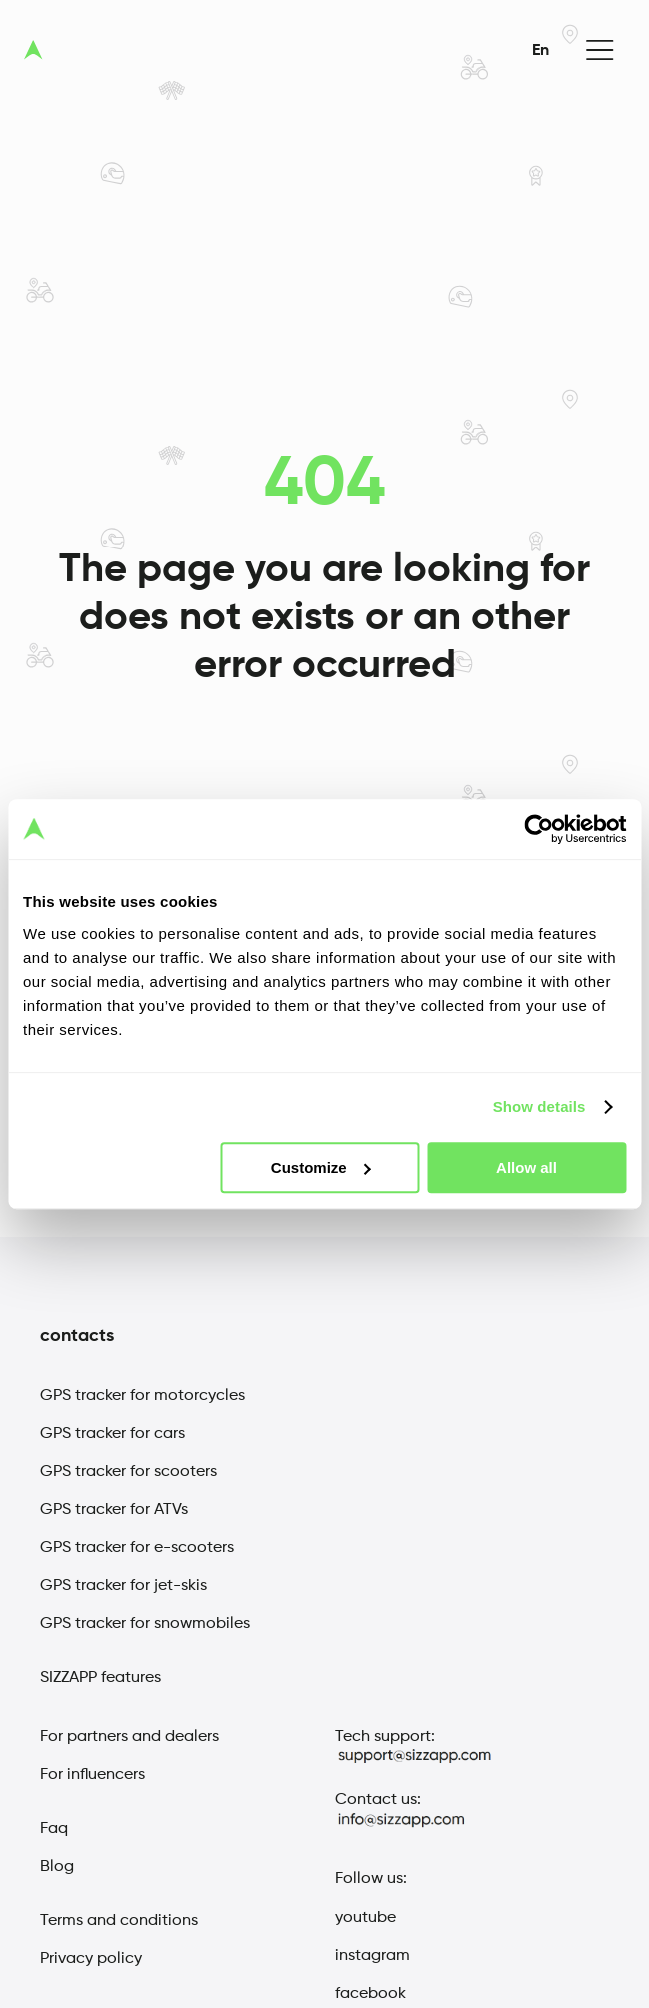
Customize (321, 1167)
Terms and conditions (119, 1921)
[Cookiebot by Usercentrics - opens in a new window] (538, 829)
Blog (57, 1867)
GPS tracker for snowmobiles (145, 1624)
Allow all (526, 1167)
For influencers (92, 1775)
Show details (539, 1106)
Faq (54, 1829)
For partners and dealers (129, 1737)
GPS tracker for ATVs (114, 1510)
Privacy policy (91, 1959)
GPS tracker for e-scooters (137, 1548)
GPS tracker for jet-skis (123, 1586)
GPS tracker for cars (112, 1434)
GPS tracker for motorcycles (142, 1396)
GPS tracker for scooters (128, 1472)
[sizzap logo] (33, 50)
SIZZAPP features (100, 1678)
